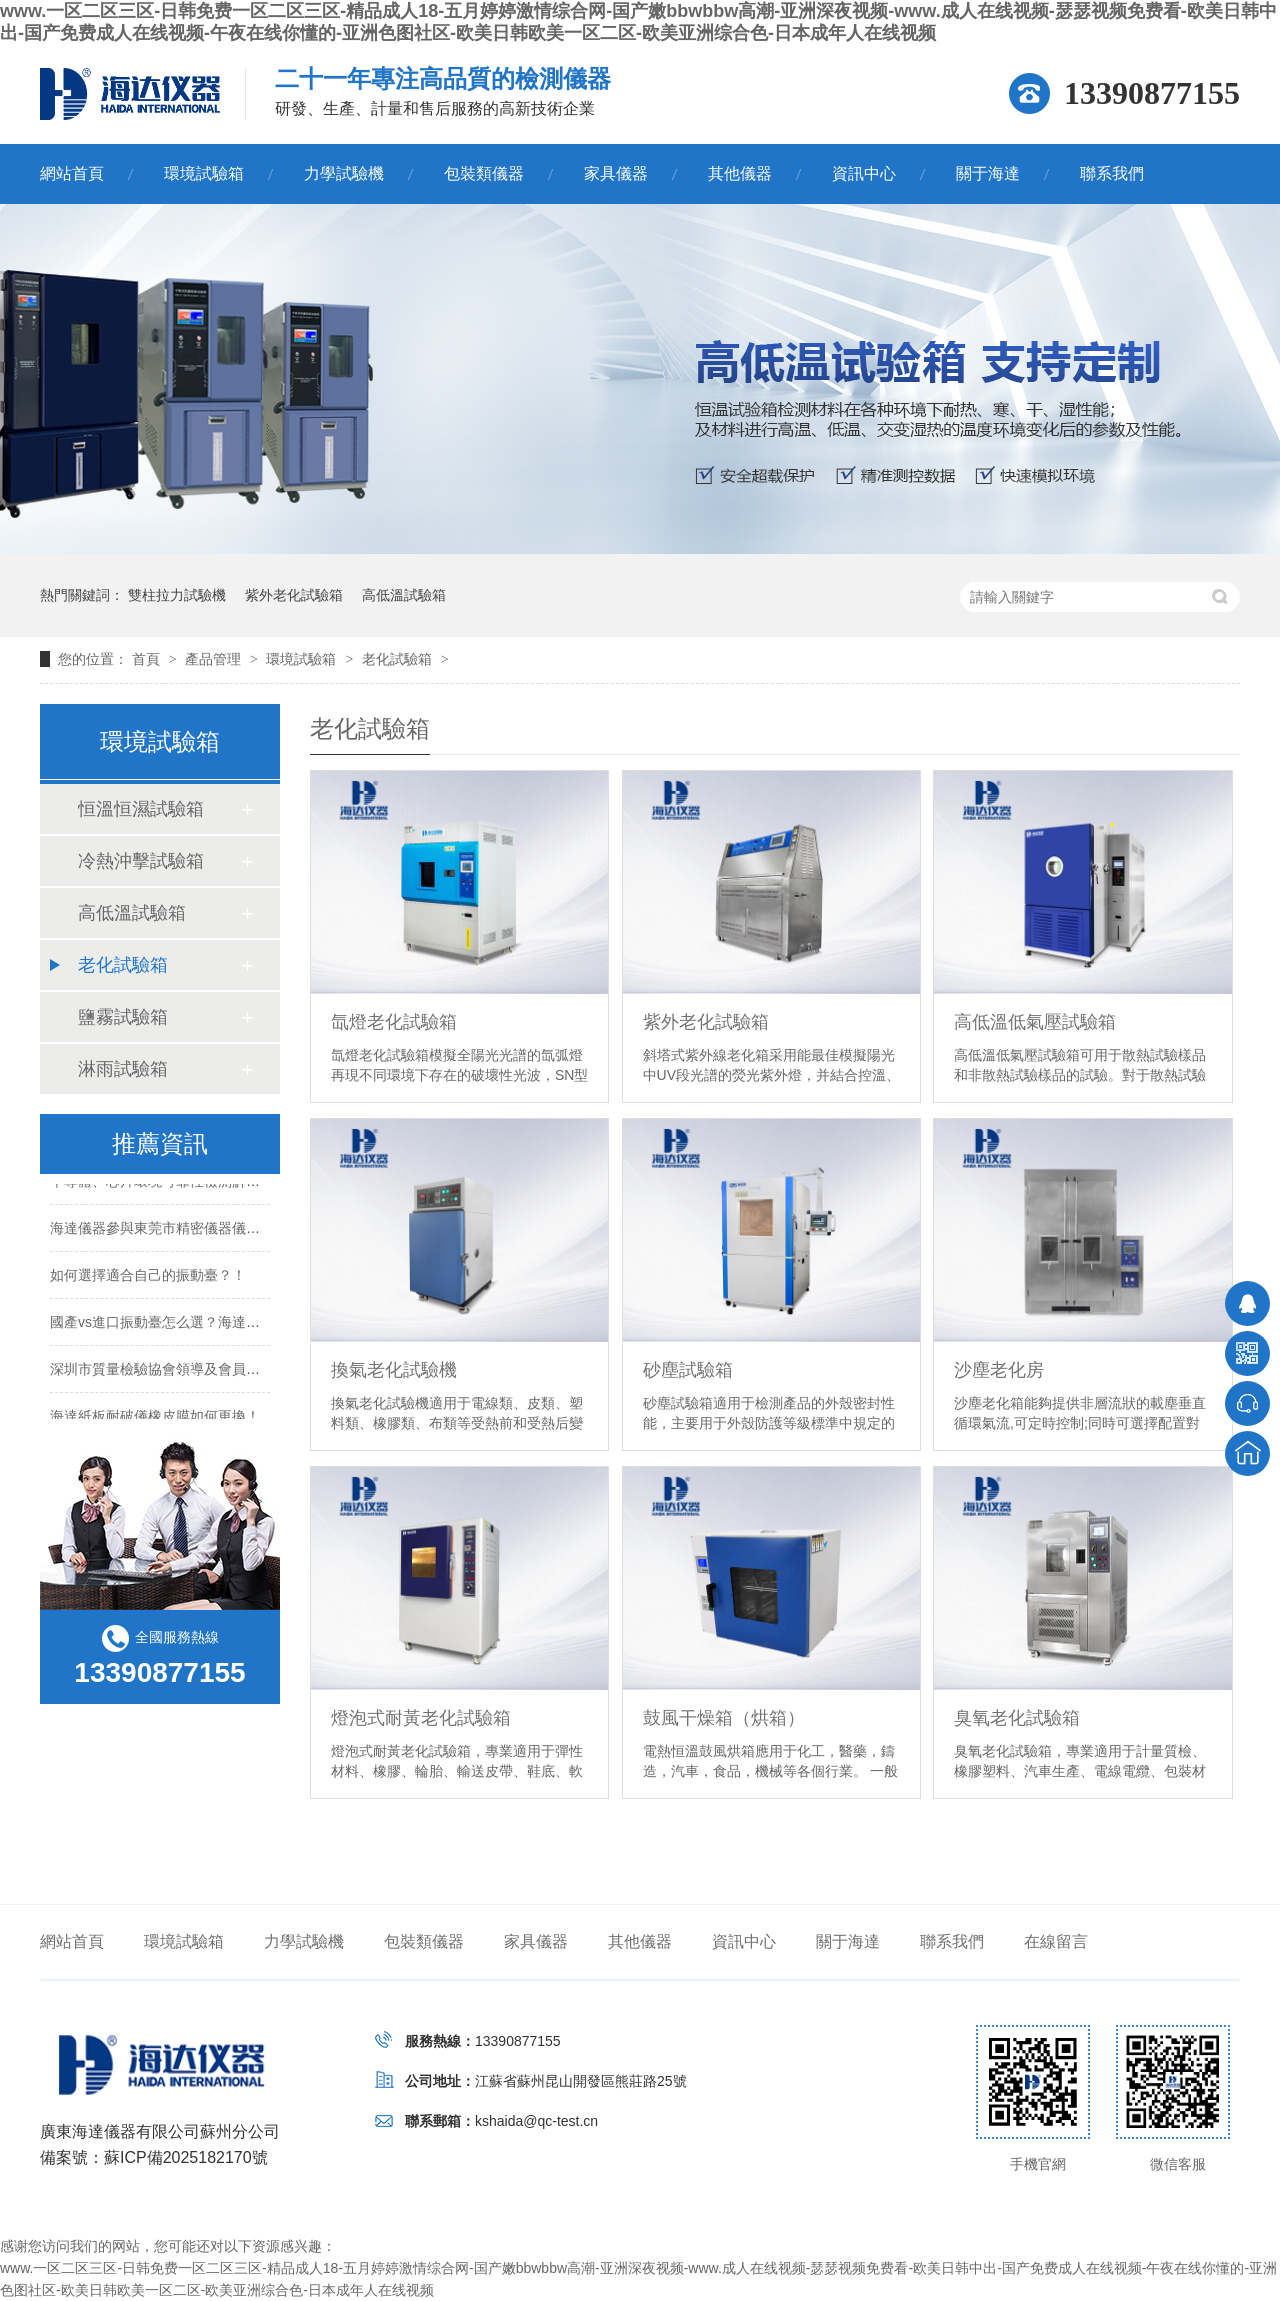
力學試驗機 (344, 173)
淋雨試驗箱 (123, 1069)
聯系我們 (1112, 173)
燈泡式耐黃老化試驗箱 (421, 1718)
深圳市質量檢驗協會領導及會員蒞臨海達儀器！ (197, 1371)
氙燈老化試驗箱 (394, 1022)
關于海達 (988, 173)
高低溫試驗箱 (404, 595)
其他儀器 (740, 173)
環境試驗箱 (204, 173)
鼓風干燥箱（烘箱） (724, 1718)
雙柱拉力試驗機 (177, 595)
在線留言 (1056, 1941)
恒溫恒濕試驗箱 (141, 809)
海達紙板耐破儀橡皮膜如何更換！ (155, 1418)
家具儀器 (616, 173)
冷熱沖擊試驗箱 (141, 861)
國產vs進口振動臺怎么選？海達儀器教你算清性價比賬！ (225, 1324)
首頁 (148, 659)
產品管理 (215, 659)
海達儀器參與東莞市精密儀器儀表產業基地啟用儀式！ (218, 1230)
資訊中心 (864, 173)
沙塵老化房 (999, 1370)
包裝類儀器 (484, 173)
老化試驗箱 (399, 659)
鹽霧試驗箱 (123, 1017)
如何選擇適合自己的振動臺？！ (148, 1277)
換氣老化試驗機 (394, 1370)
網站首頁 (72, 173)
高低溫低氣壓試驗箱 (1035, 1022)
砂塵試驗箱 (688, 1370)
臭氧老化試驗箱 (1017, 1718)
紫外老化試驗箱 (294, 595)
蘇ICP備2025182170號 (186, 2157)
